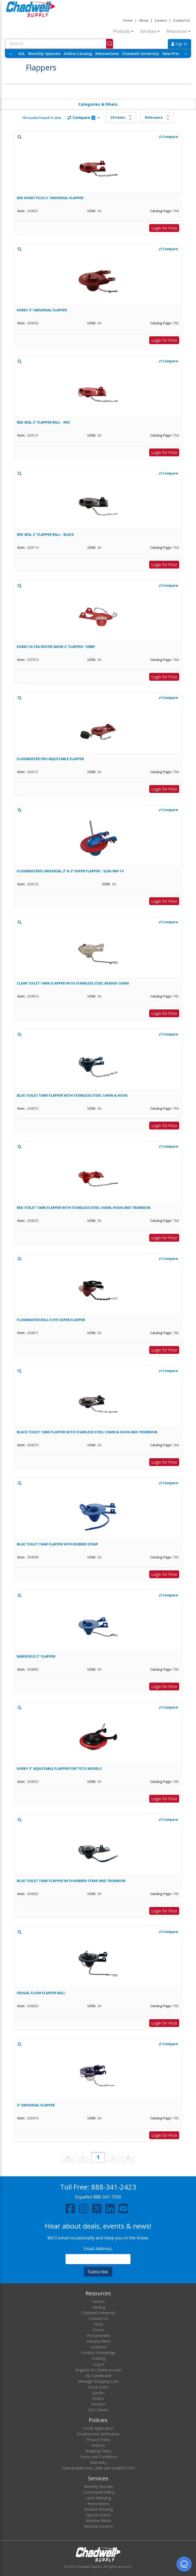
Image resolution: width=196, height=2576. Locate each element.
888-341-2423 (113, 2187)
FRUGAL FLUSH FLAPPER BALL (41, 1993)
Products (123, 31)
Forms (98, 2329)
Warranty (98, 2462)
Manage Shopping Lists (98, 2381)
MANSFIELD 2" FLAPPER (36, 1656)
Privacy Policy (98, 2439)
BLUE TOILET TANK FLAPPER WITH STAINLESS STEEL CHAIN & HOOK (72, 1095)
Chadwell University (140, 53)
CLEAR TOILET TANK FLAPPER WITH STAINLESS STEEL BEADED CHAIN (73, 983)
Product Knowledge (98, 2352)
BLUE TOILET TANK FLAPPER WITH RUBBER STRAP (57, 1544)
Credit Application (98, 2428)
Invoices (98, 2404)
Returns (98, 2445)
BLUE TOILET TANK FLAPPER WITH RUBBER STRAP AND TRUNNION (71, 1880)
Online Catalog (78, 53)
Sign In (179, 43)
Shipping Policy (98, 2451)
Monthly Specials (44, 53)
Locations (98, 2346)
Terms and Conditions (98, 2456)
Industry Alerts (98, 2341)
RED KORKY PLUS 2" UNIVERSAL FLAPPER (50, 198)
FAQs (98, 2324)
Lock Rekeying (98, 2497)
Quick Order (98, 2387)
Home (128, 20)
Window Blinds (98, 2520)
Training (98, 2358)
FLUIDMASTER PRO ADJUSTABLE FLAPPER (50, 759)
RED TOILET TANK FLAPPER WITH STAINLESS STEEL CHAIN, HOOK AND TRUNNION (84, 1207)
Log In (98, 2364)
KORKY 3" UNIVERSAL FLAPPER (42, 310)
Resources (178, 31)
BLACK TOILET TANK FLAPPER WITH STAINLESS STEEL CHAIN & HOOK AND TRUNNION (87, 1432)
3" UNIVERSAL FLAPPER (36, 2105)
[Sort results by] (157, 117)
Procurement (98, 2335)
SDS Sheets (98, 2409)
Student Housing (98, 2509)
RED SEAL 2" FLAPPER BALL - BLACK (45, 534)
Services (150, 31)
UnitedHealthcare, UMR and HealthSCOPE (98, 2468)
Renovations (107, 53)
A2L (21, 53)
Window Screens (98, 2526)
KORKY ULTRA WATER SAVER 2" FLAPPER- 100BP (56, 646)
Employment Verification (98, 2433)
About (143, 20)
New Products (175, 53)
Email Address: (98, 2249)
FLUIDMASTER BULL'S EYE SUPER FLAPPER (51, 1320)
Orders (98, 2398)
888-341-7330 (107, 2197)
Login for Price (164, 228)
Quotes (98, 2392)
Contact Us (181, 20)
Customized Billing (98, 2492)
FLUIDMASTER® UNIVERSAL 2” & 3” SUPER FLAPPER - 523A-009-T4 (70, 871)
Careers (161, 20)
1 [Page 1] (98, 2157)
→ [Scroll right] (185, 53)
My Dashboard (98, 2375)
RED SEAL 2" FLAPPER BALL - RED (43, 422)
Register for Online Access (98, 2369)
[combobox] (59, 44)
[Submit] (109, 44)
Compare (81, 117)
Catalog (98, 2307)
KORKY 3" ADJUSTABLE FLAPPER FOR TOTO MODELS (59, 1768)
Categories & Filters (98, 104)
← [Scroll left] (11, 53)
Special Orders (98, 2514)
